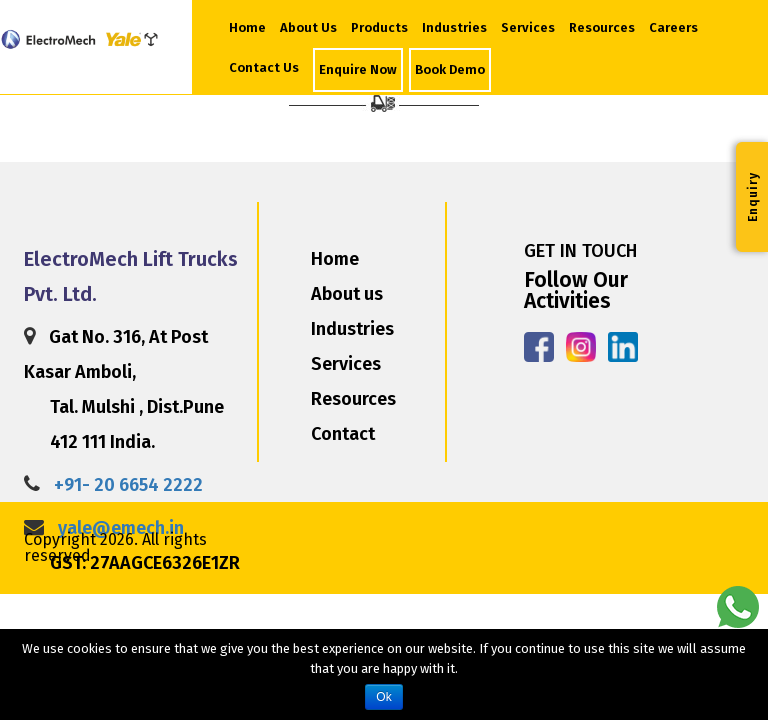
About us (347, 294)
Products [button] (379, 27)
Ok (383, 697)
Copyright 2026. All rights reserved (115, 547)
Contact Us (264, 67)
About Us (310, 26)
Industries (454, 27)
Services (528, 27)
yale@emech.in (121, 528)
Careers (673, 27)
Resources (602, 27)
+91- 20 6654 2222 (128, 485)
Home (247, 27)
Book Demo (450, 69)
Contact (343, 434)
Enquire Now (358, 69)
